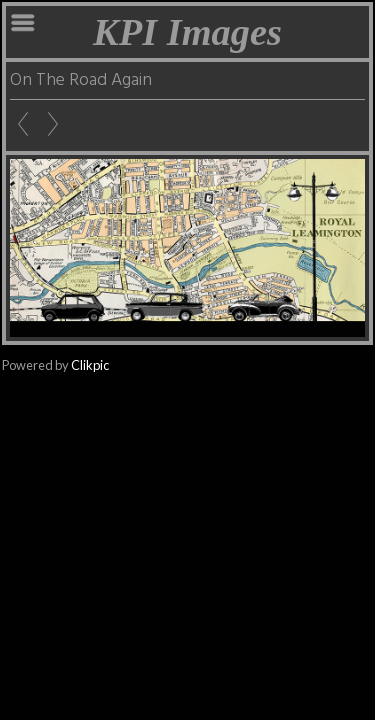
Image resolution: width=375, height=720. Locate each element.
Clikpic (90, 365)
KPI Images (187, 32)
